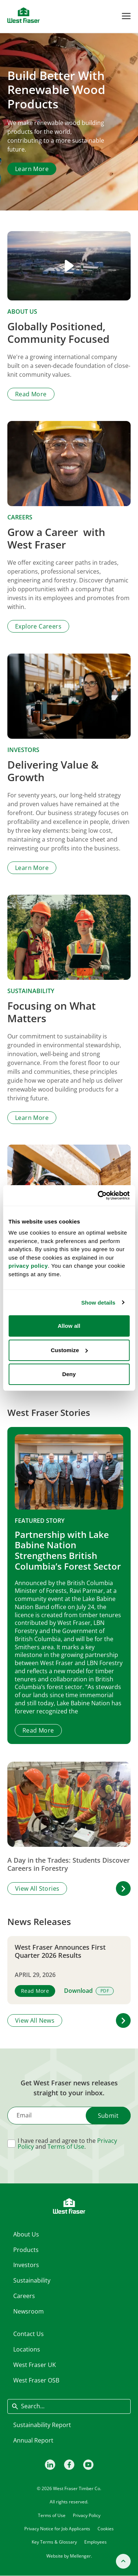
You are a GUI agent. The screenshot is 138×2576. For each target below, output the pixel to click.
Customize (69, 1350)
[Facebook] (69, 2464)
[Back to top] (123, 2561)
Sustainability (30, 991)
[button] (123, 1888)
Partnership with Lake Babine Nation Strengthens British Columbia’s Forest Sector (68, 1550)
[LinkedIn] (50, 2464)
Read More (38, 1730)
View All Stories (37, 1888)
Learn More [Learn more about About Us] (32, 169)
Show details (98, 1302)
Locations (26, 2349)
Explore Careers (38, 627)
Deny (69, 1374)
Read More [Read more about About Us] (31, 394)
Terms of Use (65, 2146)
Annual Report (33, 2440)
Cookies (106, 2528)
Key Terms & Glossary (54, 2542)
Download (78, 1991)
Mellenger (80, 2556)
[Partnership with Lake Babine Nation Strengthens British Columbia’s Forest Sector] (69, 1472)
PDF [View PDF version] (104, 1991)
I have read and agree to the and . (67, 2143)
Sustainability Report (42, 2425)
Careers (19, 518)
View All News (34, 2020)
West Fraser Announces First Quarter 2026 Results (60, 1951)
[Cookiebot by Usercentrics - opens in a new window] (98, 1195)
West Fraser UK (34, 2365)
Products (26, 2249)
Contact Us (28, 2334)
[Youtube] (88, 2464)
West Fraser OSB (36, 2380)
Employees (95, 2542)
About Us (22, 311)
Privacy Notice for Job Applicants (57, 2528)
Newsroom (28, 2311)
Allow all (69, 1326)
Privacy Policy (86, 2515)
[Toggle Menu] (126, 16)
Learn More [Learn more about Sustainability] (32, 1118)
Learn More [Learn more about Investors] (32, 868)
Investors (23, 750)
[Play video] (69, 265)
